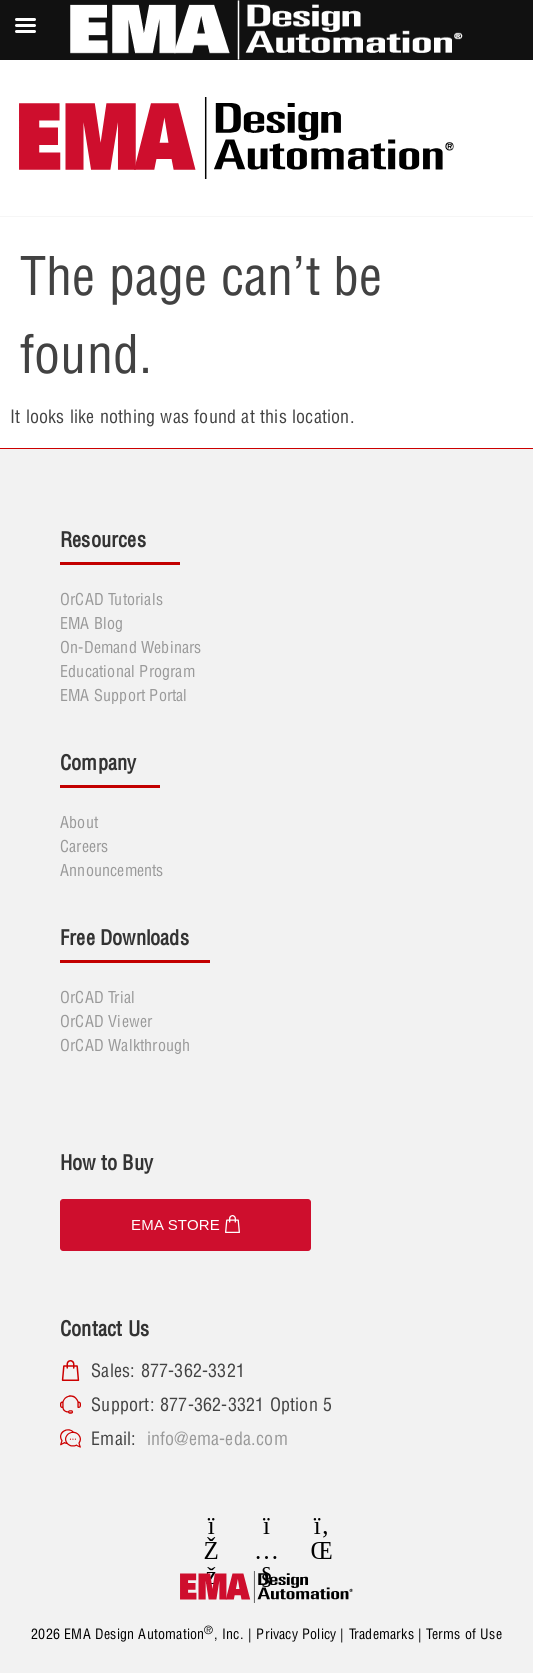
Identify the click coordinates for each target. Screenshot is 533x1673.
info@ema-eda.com (217, 1438)
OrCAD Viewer (106, 1021)
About (79, 822)
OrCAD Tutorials (111, 599)
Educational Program (127, 671)
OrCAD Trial (97, 997)
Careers (84, 846)
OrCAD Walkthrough (125, 1045)
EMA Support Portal (124, 695)
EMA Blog (92, 623)
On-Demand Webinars (131, 647)
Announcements (112, 870)
